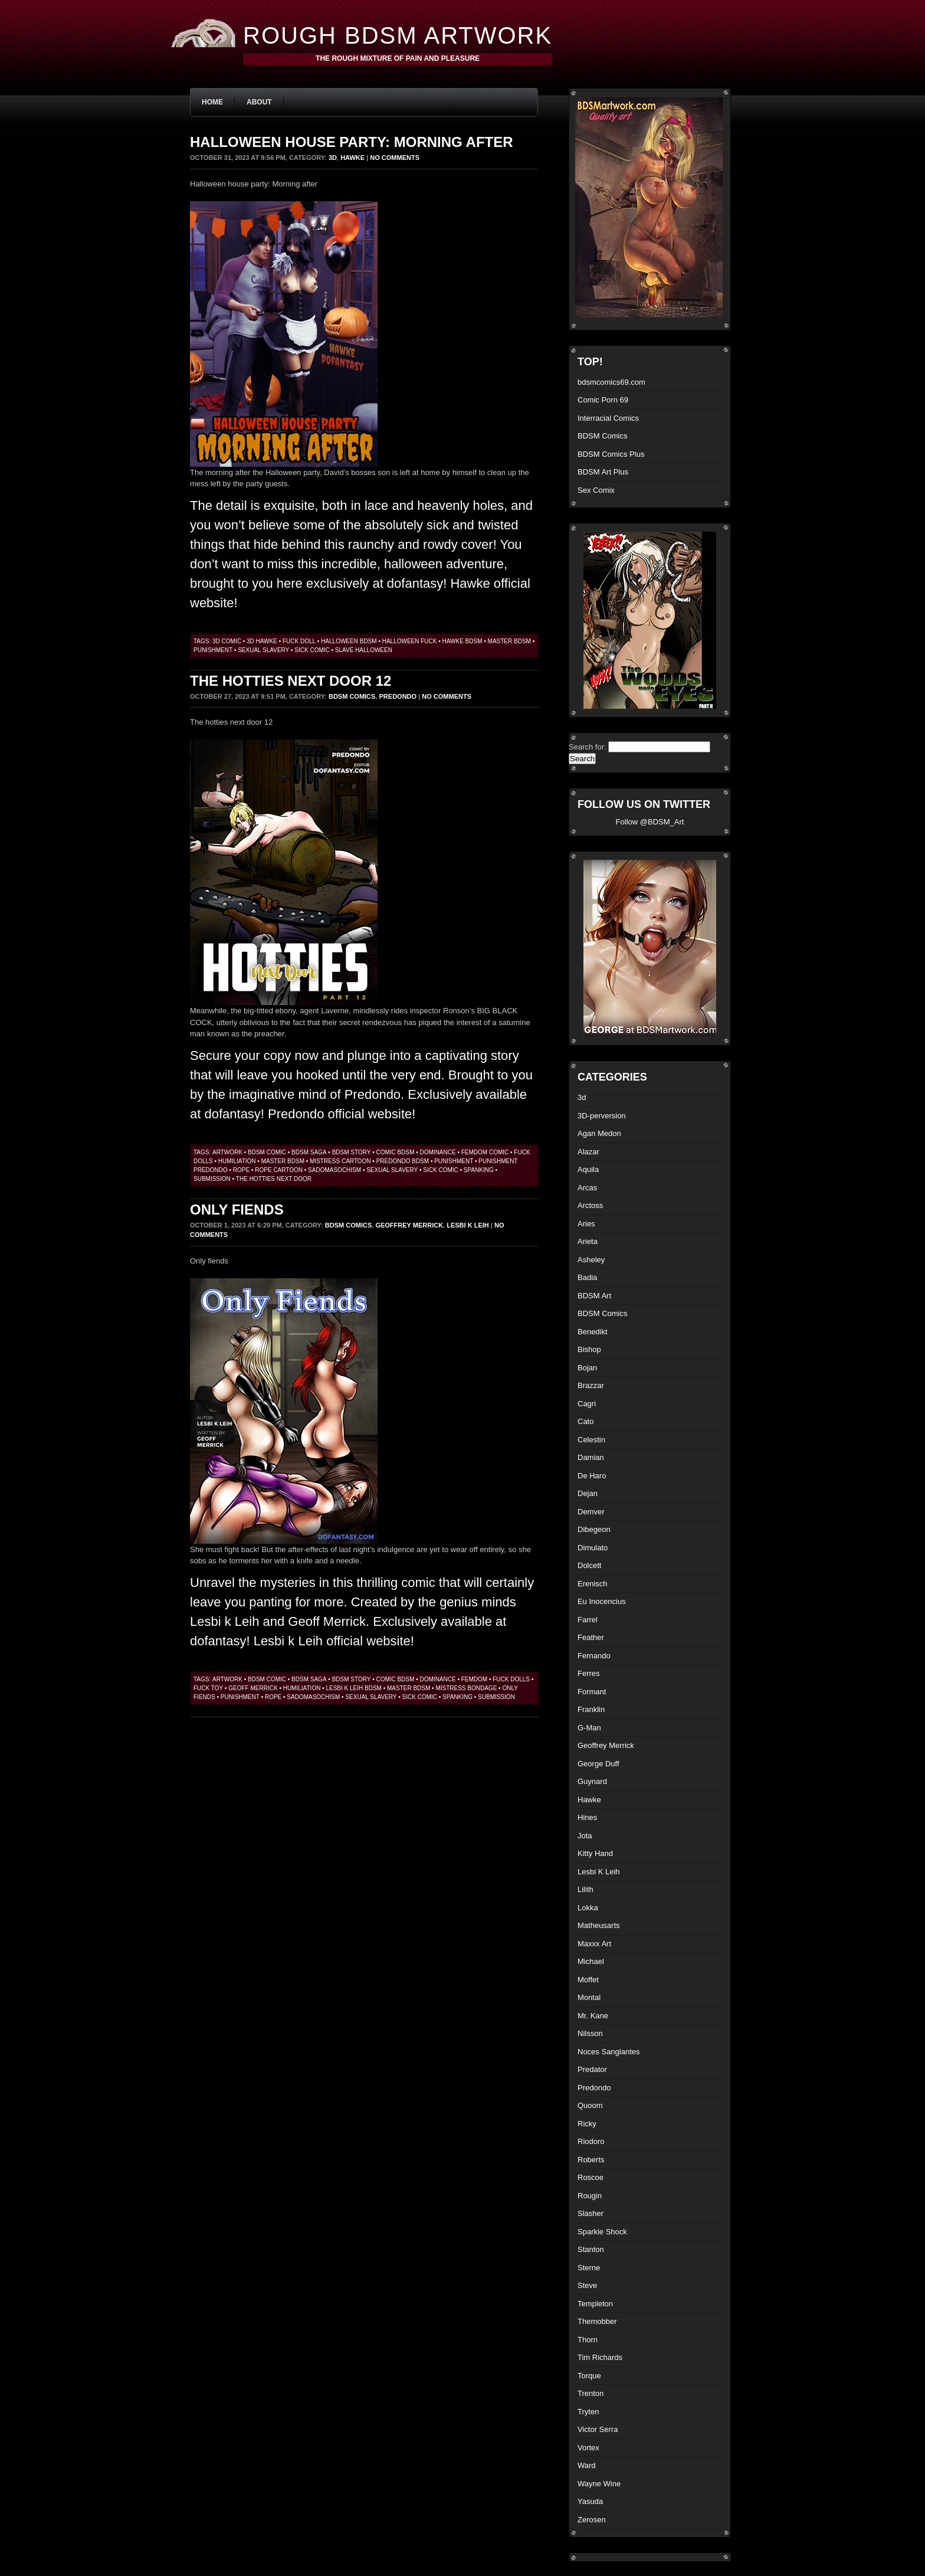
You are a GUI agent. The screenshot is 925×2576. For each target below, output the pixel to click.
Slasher (590, 2213)
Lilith (585, 1889)
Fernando (594, 1655)
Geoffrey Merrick (409, 1225)
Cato (585, 1421)
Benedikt (593, 1331)
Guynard (592, 1781)
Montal (589, 1997)
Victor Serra (598, 2429)
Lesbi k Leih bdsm (353, 1688)
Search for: (587, 746)
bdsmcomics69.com (611, 382)
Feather (591, 1637)
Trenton (590, 2393)
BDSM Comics (352, 696)
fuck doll (299, 641)
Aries (586, 1223)
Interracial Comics (608, 418)
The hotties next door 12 (290, 681)
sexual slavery (263, 650)
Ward (587, 2465)
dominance (438, 1152)
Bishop (589, 1349)
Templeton (595, 2303)
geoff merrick (252, 1688)
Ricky (587, 2123)
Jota (585, 1835)
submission (212, 1179)
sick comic (311, 650)
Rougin (590, 2195)
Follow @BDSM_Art (650, 821)
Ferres (589, 1673)
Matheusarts (599, 1925)
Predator (592, 2069)
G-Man (589, 1727)
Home (212, 102)
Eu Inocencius (602, 1601)
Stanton (591, 2249)
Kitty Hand (595, 1853)
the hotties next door (273, 1179)
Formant (592, 1691)
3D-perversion (602, 1115)
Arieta (588, 1241)
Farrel (588, 1619)
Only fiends (237, 1209)
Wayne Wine (599, 2483)
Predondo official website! (341, 1114)
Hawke (352, 157)
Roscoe (590, 2177)
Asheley (591, 1259)
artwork (227, 1152)
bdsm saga (308, 1152)
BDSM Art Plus (603, 471)
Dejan (588, 1493)
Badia (587, 1277)
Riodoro (591, 2141)
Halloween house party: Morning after (351, 142)
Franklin (591, 1709)
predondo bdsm (402, 1161)
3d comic (226, 641)
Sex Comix (596, 490)
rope (241, 1170)
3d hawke (262, 641)
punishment (212, 650)
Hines (587, 1817)
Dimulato (593, 1547)
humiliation (237, 1161)
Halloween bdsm (348, 641)
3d (333, 157)
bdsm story (351, 1152)
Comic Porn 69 (603, 399)
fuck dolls (511, 1679)
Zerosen (592, 2519)
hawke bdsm (462, 641)
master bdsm (509, 641)
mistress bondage (466, 1688)
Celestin (591, 1439)
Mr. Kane (593, 2015)
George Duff (598, 1763)
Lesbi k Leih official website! (334, 1641)
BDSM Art (594, 1295)
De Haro (592, 1475)
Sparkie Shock (602, 2231)
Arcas (587, 1187)
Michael (591, 1961)
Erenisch (593, 1583)
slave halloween (363, 650)
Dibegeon (594, 1529)
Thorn (588, 2339)
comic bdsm (395, 1152)
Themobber (597, 2321)
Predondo (398, 696)
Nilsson (590, 2033)
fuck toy (208, 1688)
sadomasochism (334, 1170)
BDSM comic (267, 1152)
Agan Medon (599, 1133)
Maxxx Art (594, 1943)
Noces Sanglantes (609, 2051)
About (259, 102)
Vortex (588, 2447)
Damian (591, 1457)
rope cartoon (279, 1170)
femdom (474, 1679)
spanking (479, 1170)
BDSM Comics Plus (611, 454)
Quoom (590, 2105)
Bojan (587, 1367)
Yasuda (590, 2501)
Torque (589, 2375)
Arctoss (590, 1205)
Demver (591, 1511)
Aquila (588, 1169)
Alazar (588, 1151)
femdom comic (485, 1152)
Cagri (587, 1403)
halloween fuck (409, 641)
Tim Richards (600, 2357)
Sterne (589, 2267)
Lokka (588, 1907)
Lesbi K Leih (468, 1225)
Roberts (591, 2159)
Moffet (588, 1979)
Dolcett (589, 1565)
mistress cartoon (340, 1161)
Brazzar (591, 1385)
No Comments (394, 157)
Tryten (588, 2411)
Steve (587, 2285)
